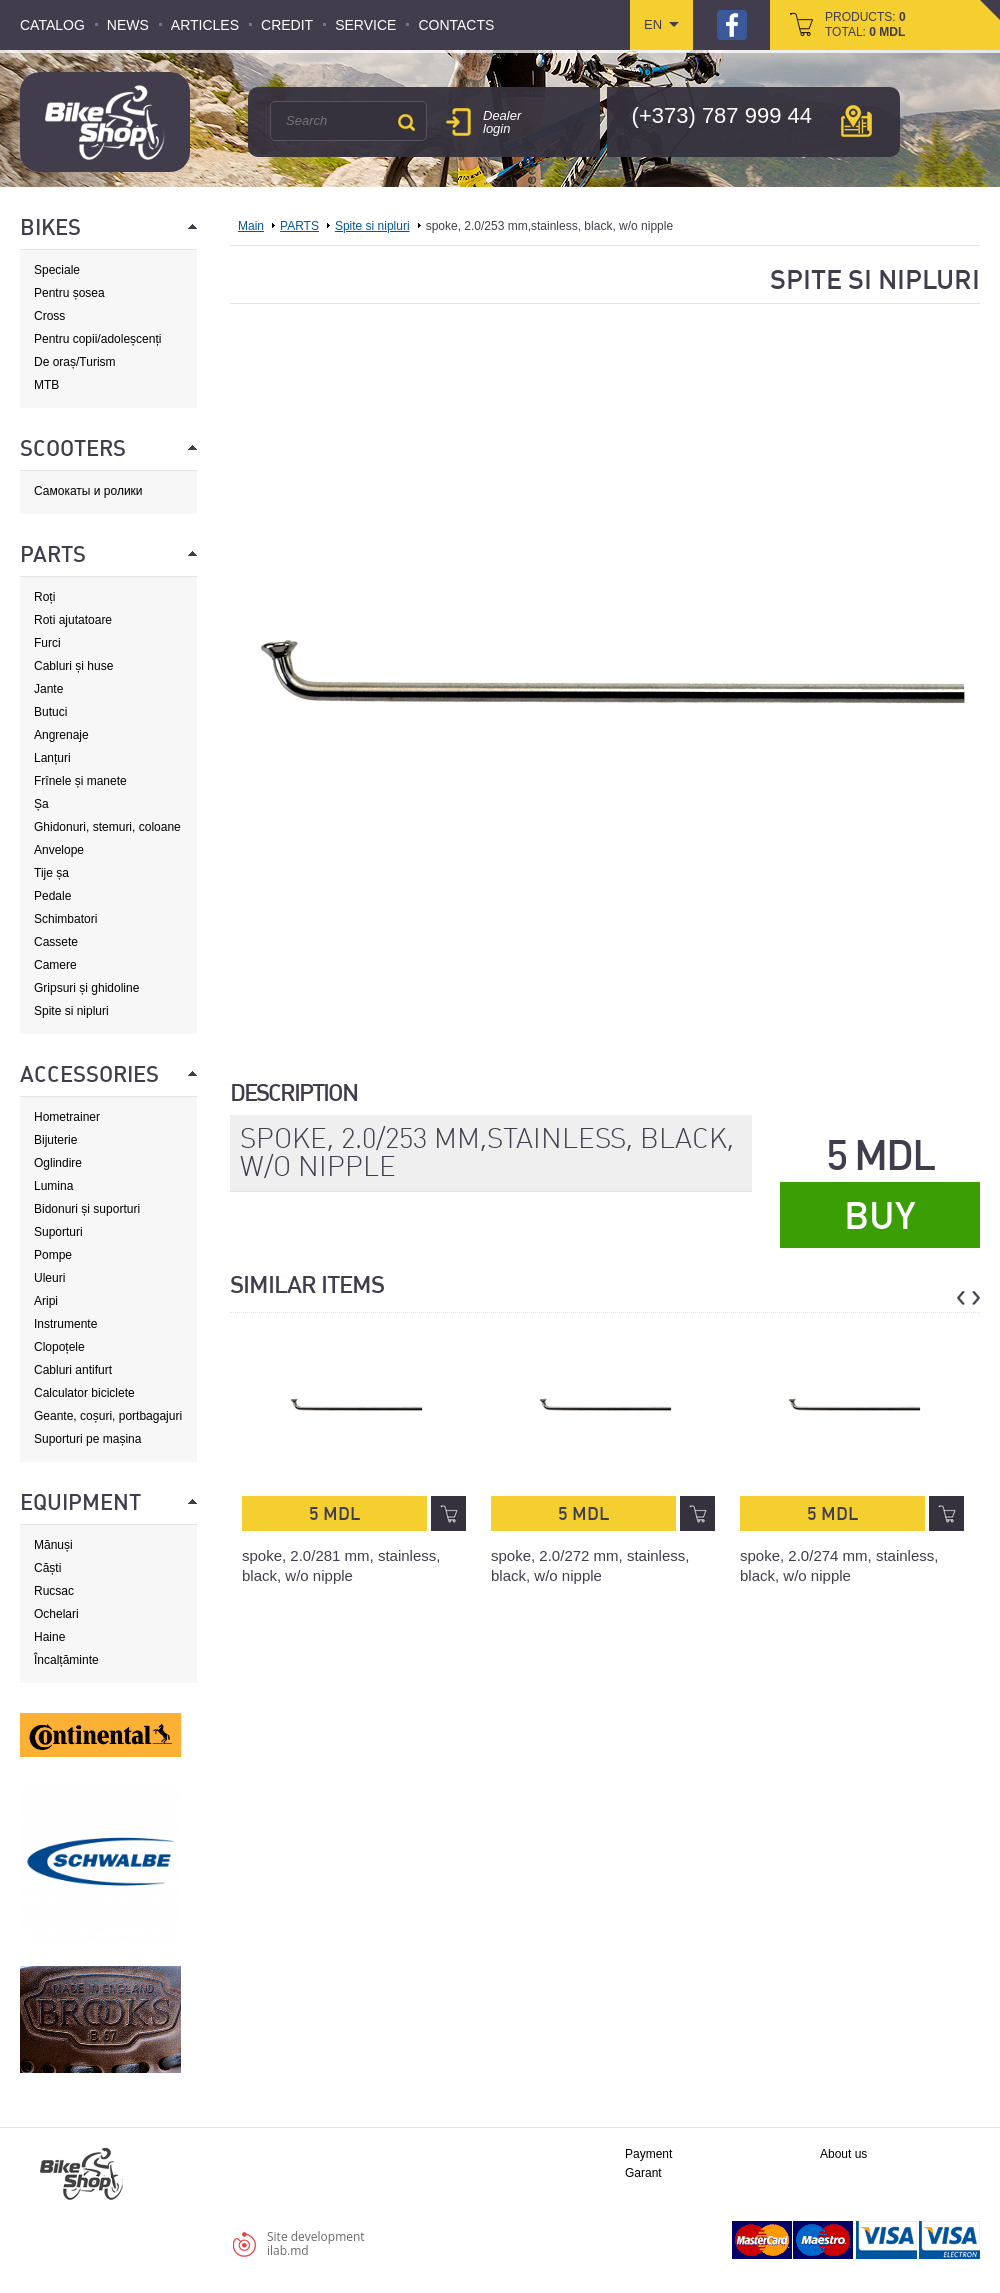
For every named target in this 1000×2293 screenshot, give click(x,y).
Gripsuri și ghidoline (86, 988)
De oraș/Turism (75, 362)
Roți (44, 597)
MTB (46, 385)
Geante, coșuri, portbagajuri (108, 1416)
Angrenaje (61, 735)
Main (251, 226)
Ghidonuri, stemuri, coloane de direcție (107, 827)
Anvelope (59, 850)
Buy (880, 1216)
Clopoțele (59, 1347)
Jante (48, 689)
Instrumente (65, 1324)
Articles (205, 25)
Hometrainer (67, 1117)
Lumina (53, 1186)
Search (406, 122)
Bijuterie (55, 1140)
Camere (55, 965)
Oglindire (58, 1163)
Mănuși (53, 1545)
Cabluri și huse (73, 666)
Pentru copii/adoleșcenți (97, 339)
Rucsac (54, 1591)
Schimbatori (65, 919)
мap (856, 121)
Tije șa (51, 873)
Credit (287, 25)
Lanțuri (52, 758)
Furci (47, 643)
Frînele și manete (80, 781)
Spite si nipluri (71, 1011)
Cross (49, 316)
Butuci (50, 712)
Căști (47, 1568)
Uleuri (49, 1278)
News (128, 25)
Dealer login (502, 122)
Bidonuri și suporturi (87, 1209)
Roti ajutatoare (73, 620)
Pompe (53, 1255)
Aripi (46, 1301)
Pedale (52, 896)
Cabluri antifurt (73, 1370)
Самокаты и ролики (88, 491)
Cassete (56, 942)
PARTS (299, 226)
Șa (41, 804)
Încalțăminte (66, 1660)
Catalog (52, 25)
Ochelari (56, 1614)
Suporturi (58, 1232)
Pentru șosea (69, 293)
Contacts (456, 25)
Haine (49, 1637)
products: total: (865, 24)
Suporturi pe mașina (87, 1439)
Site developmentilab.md (316, 2243)
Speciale (57, 270)
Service (365, 25)
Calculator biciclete (84, 1393)
